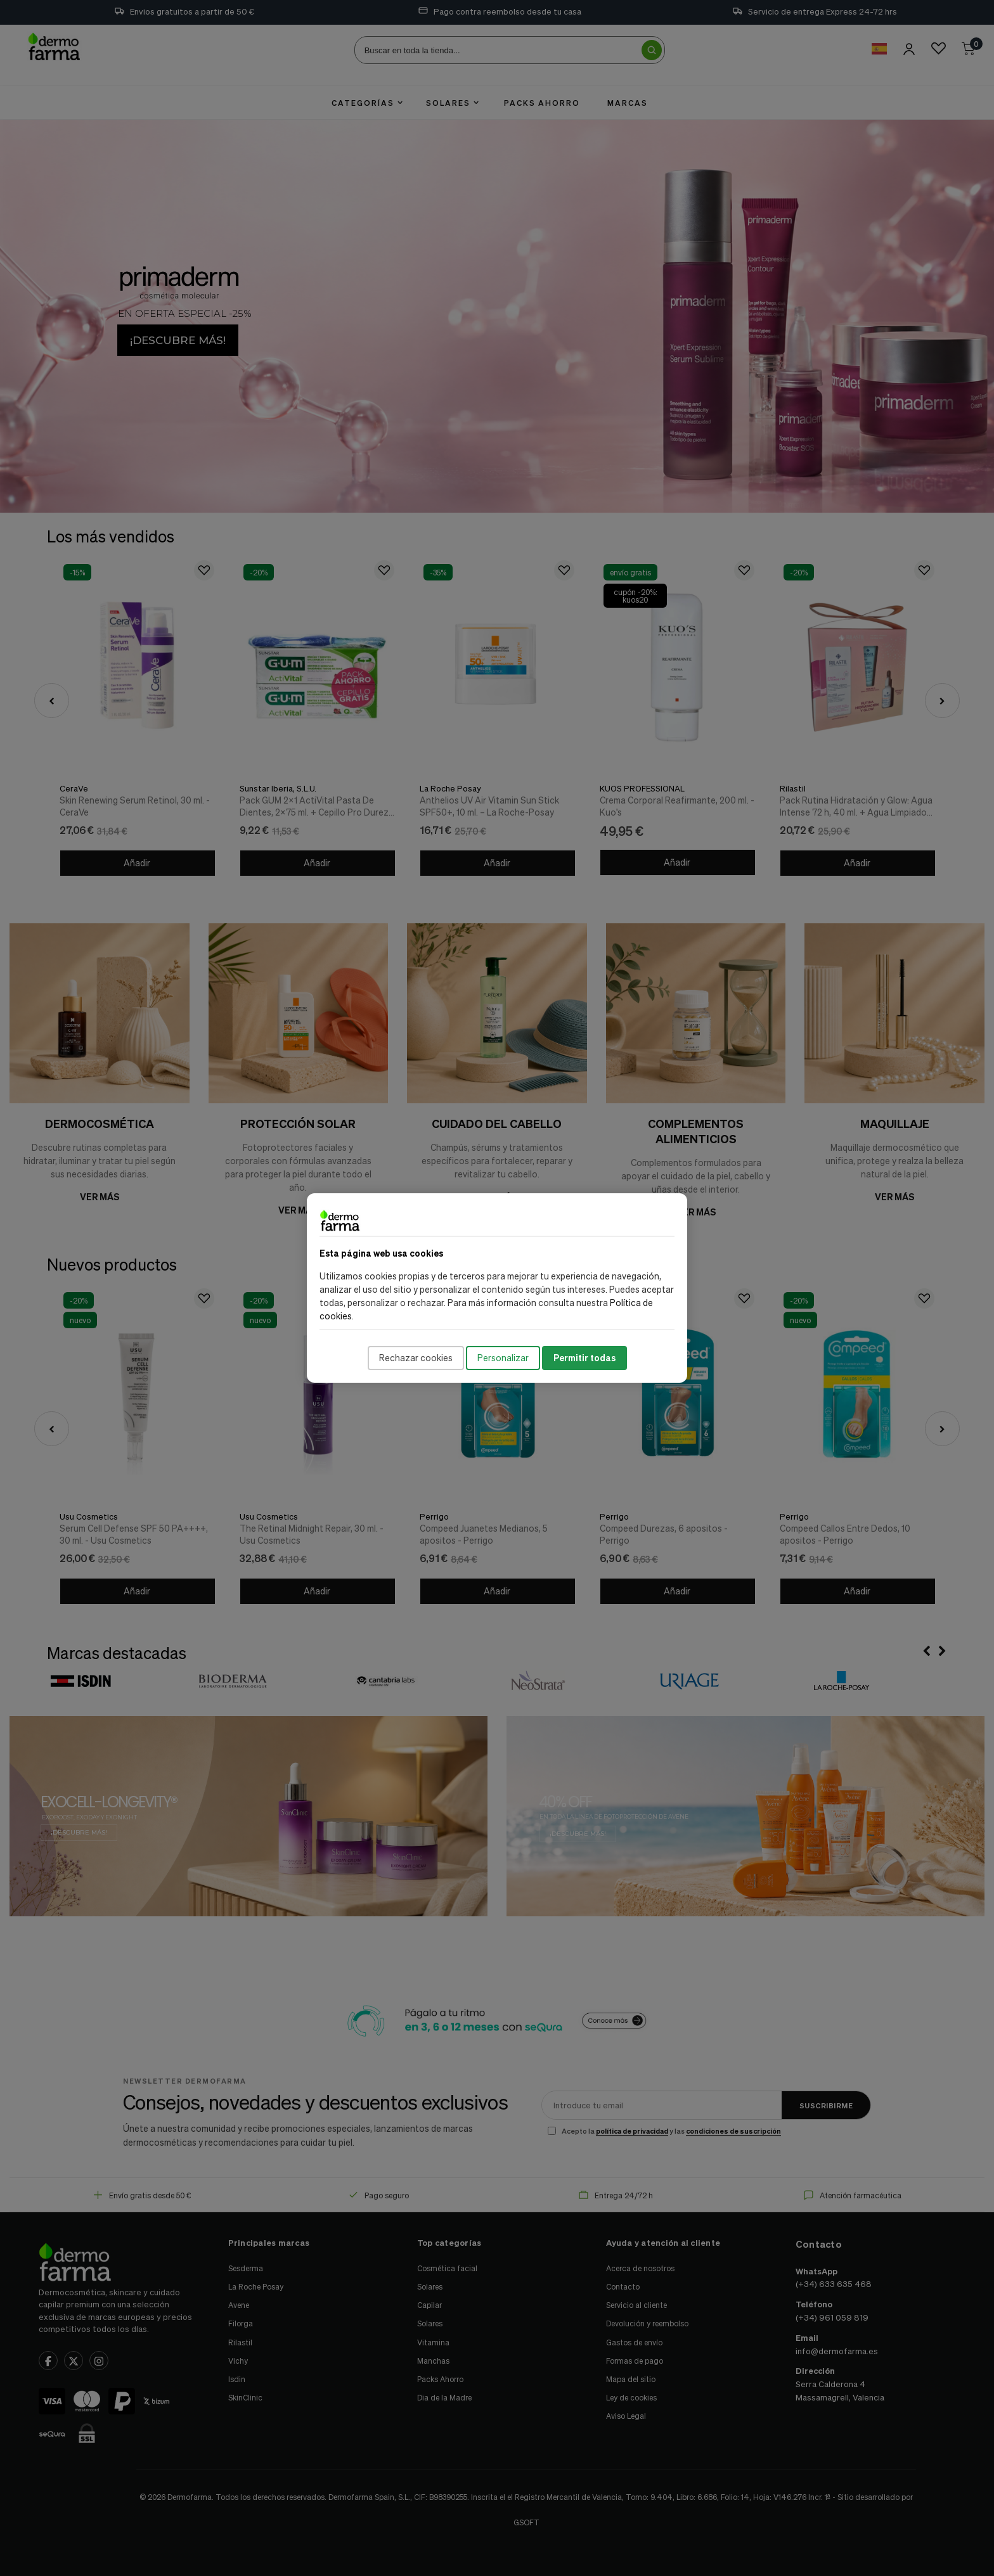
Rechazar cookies (416, 1357)
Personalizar (503, 1357)
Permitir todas (584, 1357)
